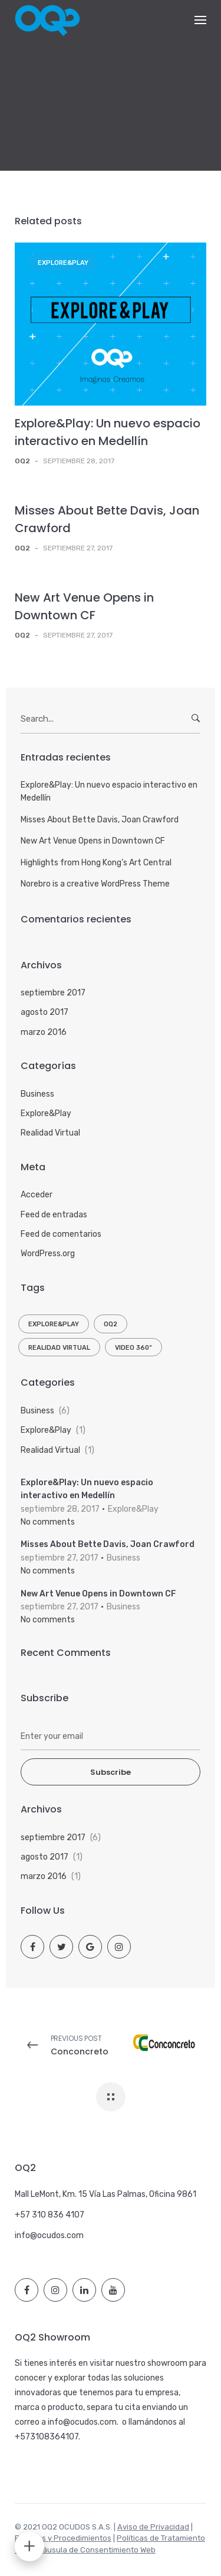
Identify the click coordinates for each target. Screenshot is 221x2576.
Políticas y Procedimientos (63, 2538)
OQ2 (110, 1324)
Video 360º (133, 1348)
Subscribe (110, 1772)
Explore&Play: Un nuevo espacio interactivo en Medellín (109, 791)
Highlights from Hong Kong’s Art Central (96, 863)
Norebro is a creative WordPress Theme (95, 884)
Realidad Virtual (50, 1133)
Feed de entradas (54, 1215)
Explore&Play (63, 263)
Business (37, 1094)
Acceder (36, 1195)
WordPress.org (48, 1254)
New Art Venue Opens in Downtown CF (93, 841)
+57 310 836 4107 (49, 2215)
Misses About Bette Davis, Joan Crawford (100, 820)
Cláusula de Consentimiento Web (95, 2549)
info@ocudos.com (49, 2235)
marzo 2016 (44, 1032)
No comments (48, 1522)
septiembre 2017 (53, 993)
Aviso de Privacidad (153, 2526)
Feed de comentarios (61, 1234)
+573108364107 (46, 2437)
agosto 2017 (44, 1012)
